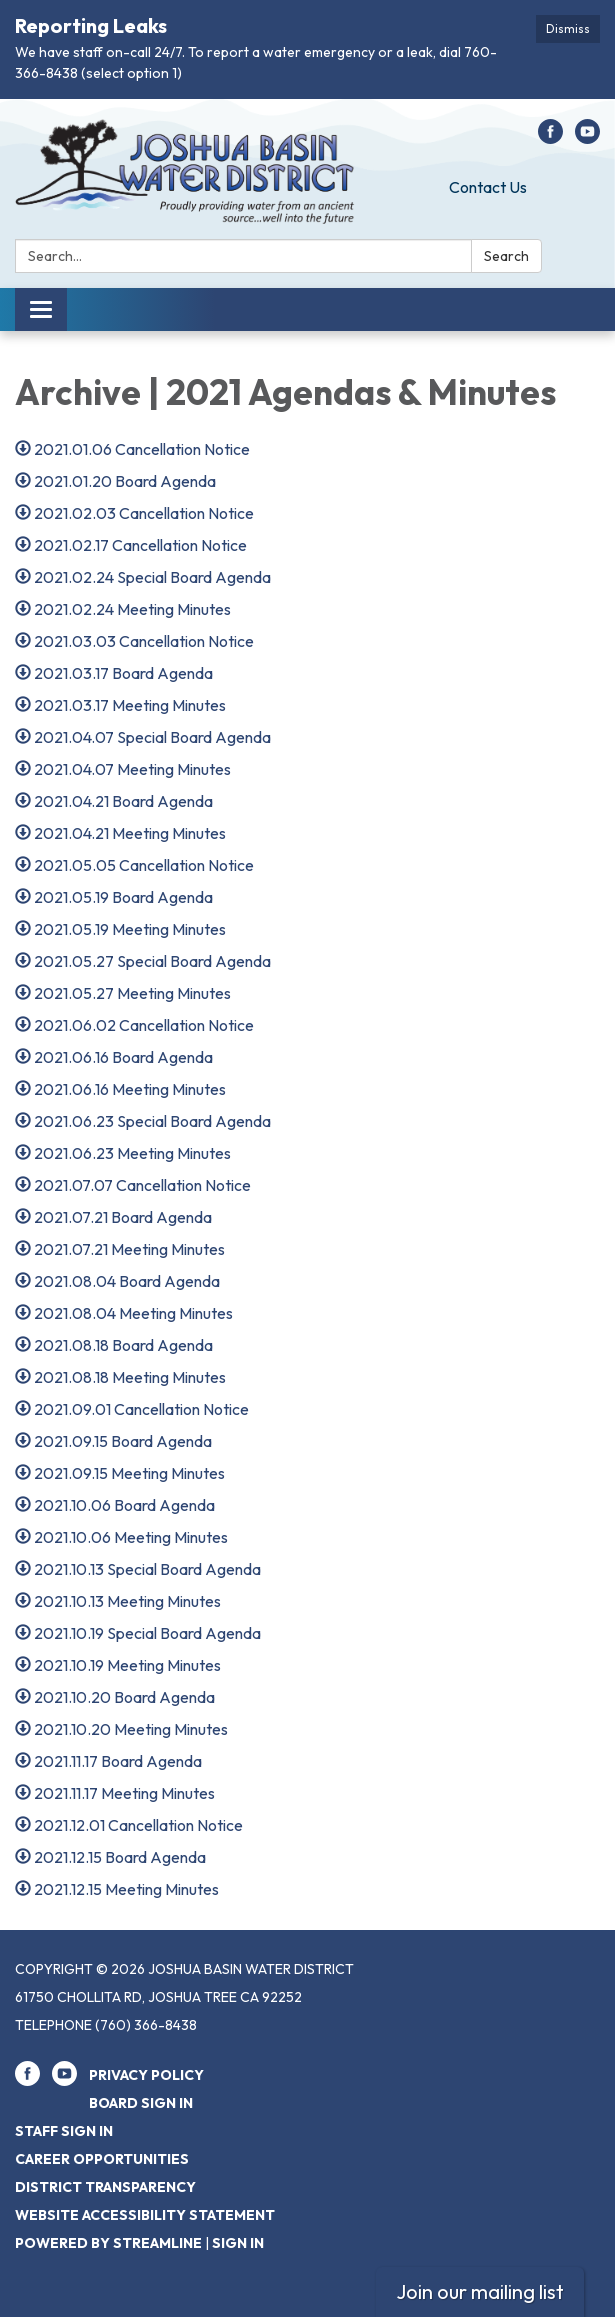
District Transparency (105, 2187)
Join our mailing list (480, 2291)
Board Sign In (141, 2103)
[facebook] (550, 138)
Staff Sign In (64, 2131)
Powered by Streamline (108, 2243)
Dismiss (568, 28)
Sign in (238, 2243)
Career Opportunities (102, 2159)
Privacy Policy (146, 2075)
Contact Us (488, 187)
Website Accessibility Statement (145, 2215)
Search (506, 256)
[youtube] (587, 138)
